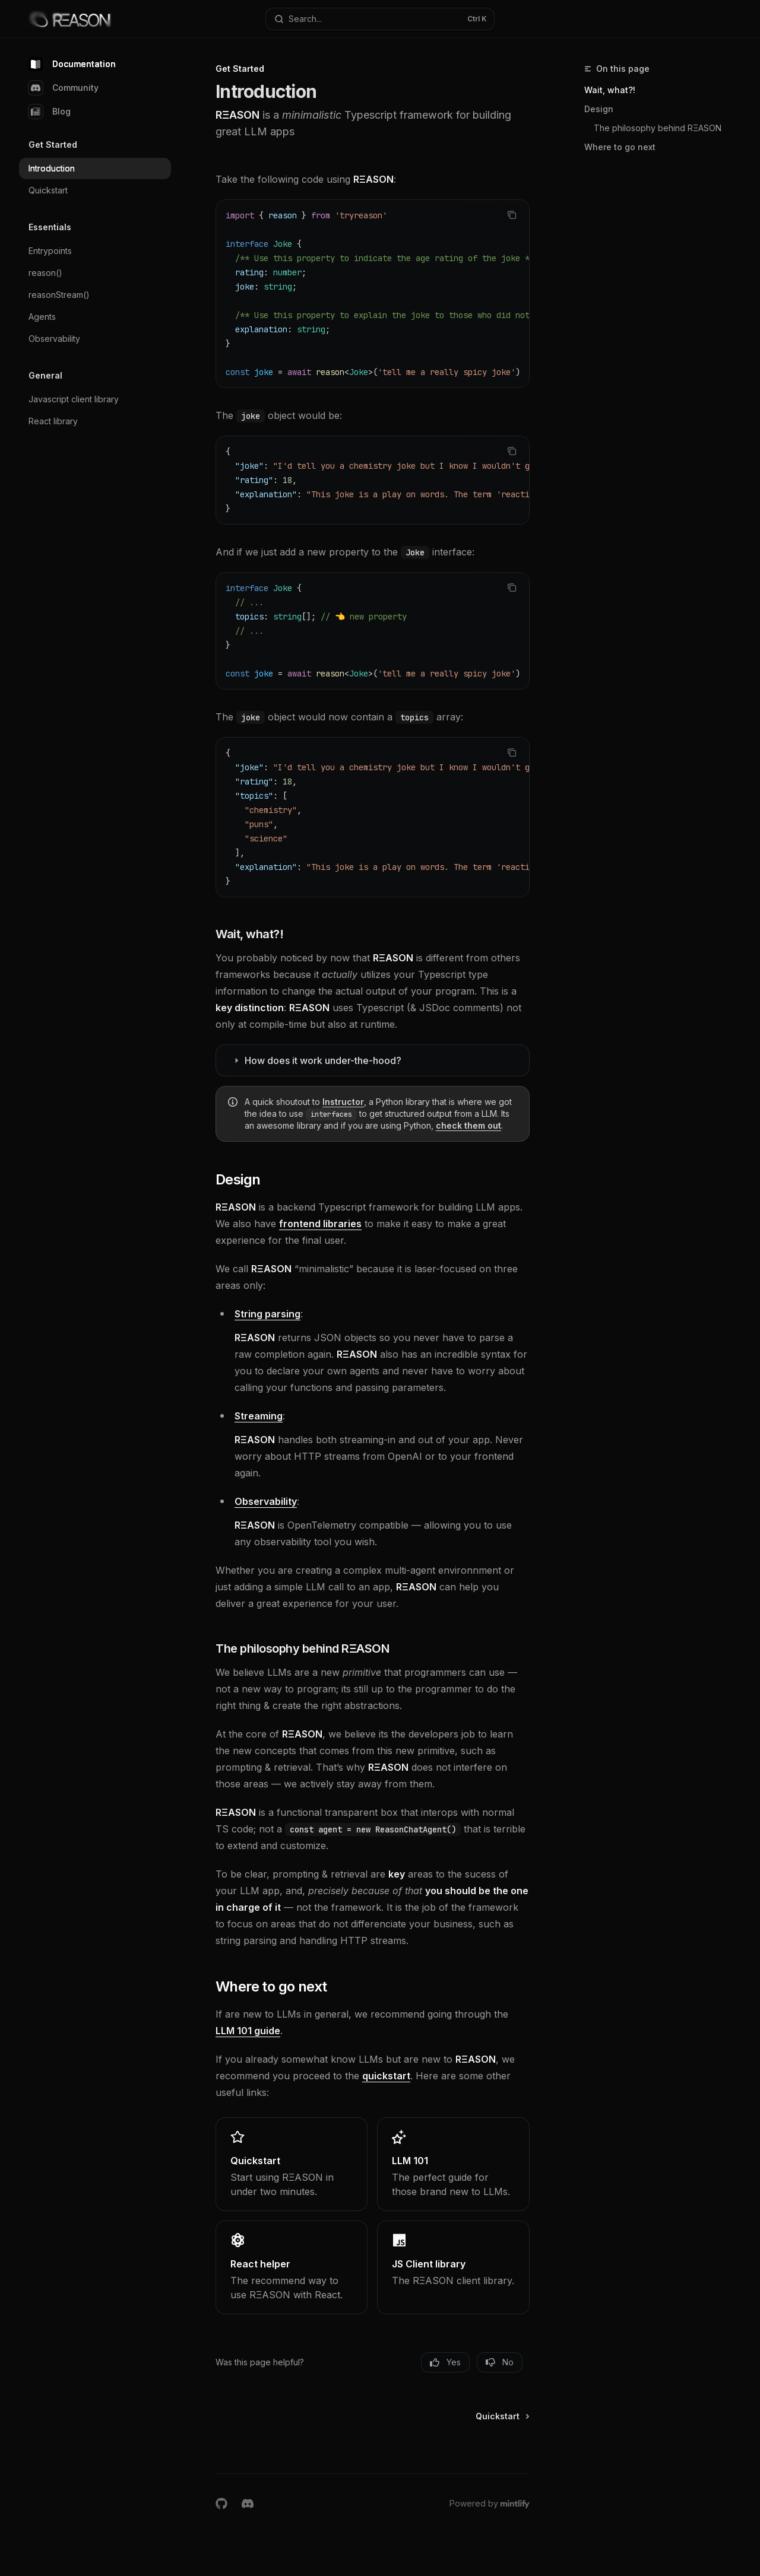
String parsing (267, 1314)
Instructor (343, 1102)
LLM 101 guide (248, 2031)
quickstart (386, 2076)
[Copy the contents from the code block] (512, 215)
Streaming (259, 1416)
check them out (468, 1125)
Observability (266, 1501)
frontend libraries (320, 1224)
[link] (292, 2164)
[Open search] (380, 19)
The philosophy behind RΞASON (657, 128)
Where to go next (620, 147)
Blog (49, 111)
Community (63, 88)
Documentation (72, 64)
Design (598, 109)
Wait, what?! (609, 90)
